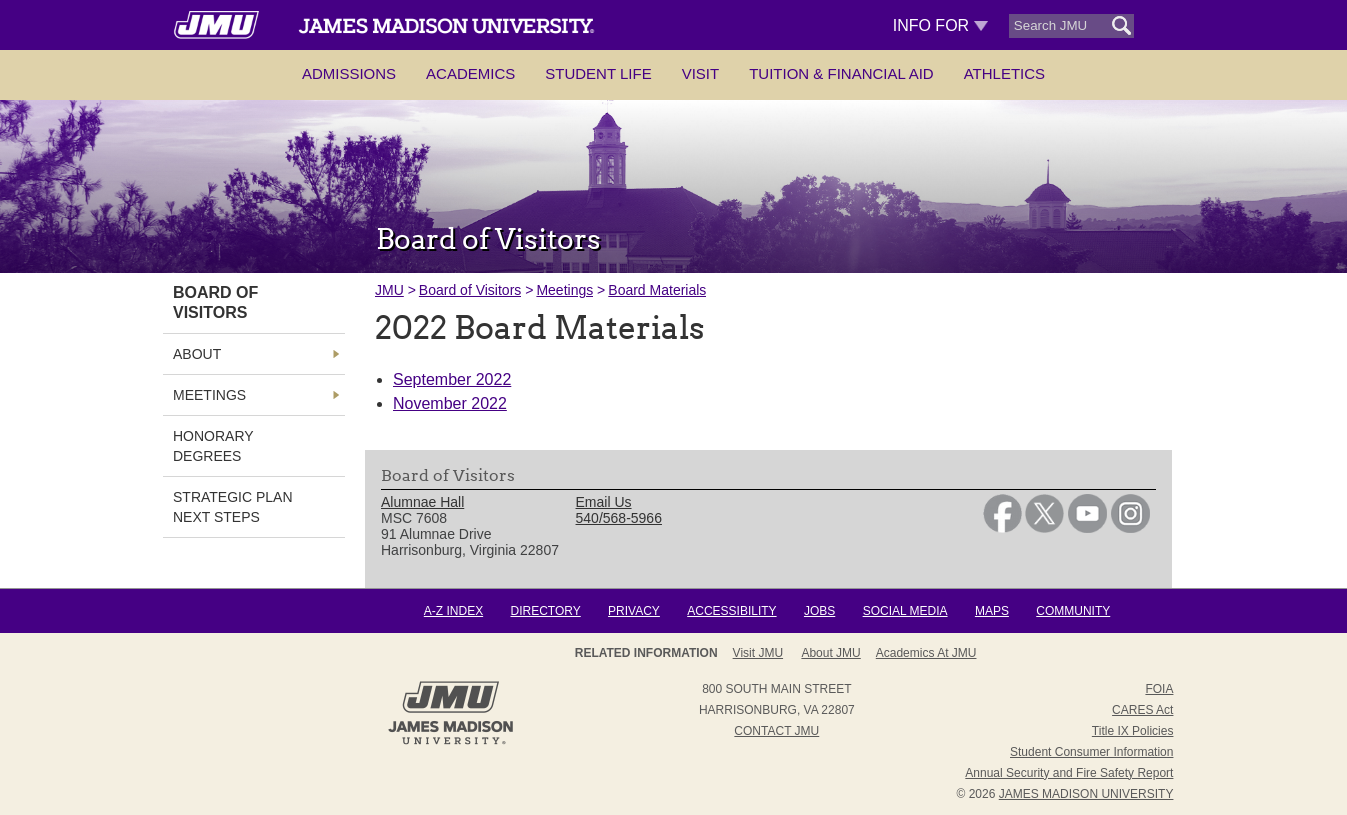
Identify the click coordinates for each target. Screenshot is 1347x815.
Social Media (905, 611)
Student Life (598, 73)
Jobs (819, 611)
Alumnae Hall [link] (422, 502)
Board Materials (657, 290)
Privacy (634, 611)
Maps (992, 611)
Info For (940, 25)
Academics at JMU (926, 653)
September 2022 (452, 379)
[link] (1002, 528)
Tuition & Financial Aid (841, 73)
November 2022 (450, 403)
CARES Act (1142, 710)
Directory (545, 611)
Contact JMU (776, 731)
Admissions (349, 73)
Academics (470, 73)
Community (1073, 611)
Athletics (1004, 73)
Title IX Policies (1133, 731)
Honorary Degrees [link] (213, 446)
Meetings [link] (209, 395)
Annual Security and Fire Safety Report (1069, 773)
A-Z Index (453, 611)
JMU (389, 290)
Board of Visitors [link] (215, 302)
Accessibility (731, 611)
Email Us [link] (604, 502)
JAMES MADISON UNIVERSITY (1086, 794)
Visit (701, 73)
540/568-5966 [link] (619, 518)
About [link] (197, 354)
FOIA (1159, 689)
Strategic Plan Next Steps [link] (233, 507)
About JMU (830, 653)
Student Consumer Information (1091, 752)
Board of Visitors (470, 290)
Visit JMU (758, 653)
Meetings (564, 290)
